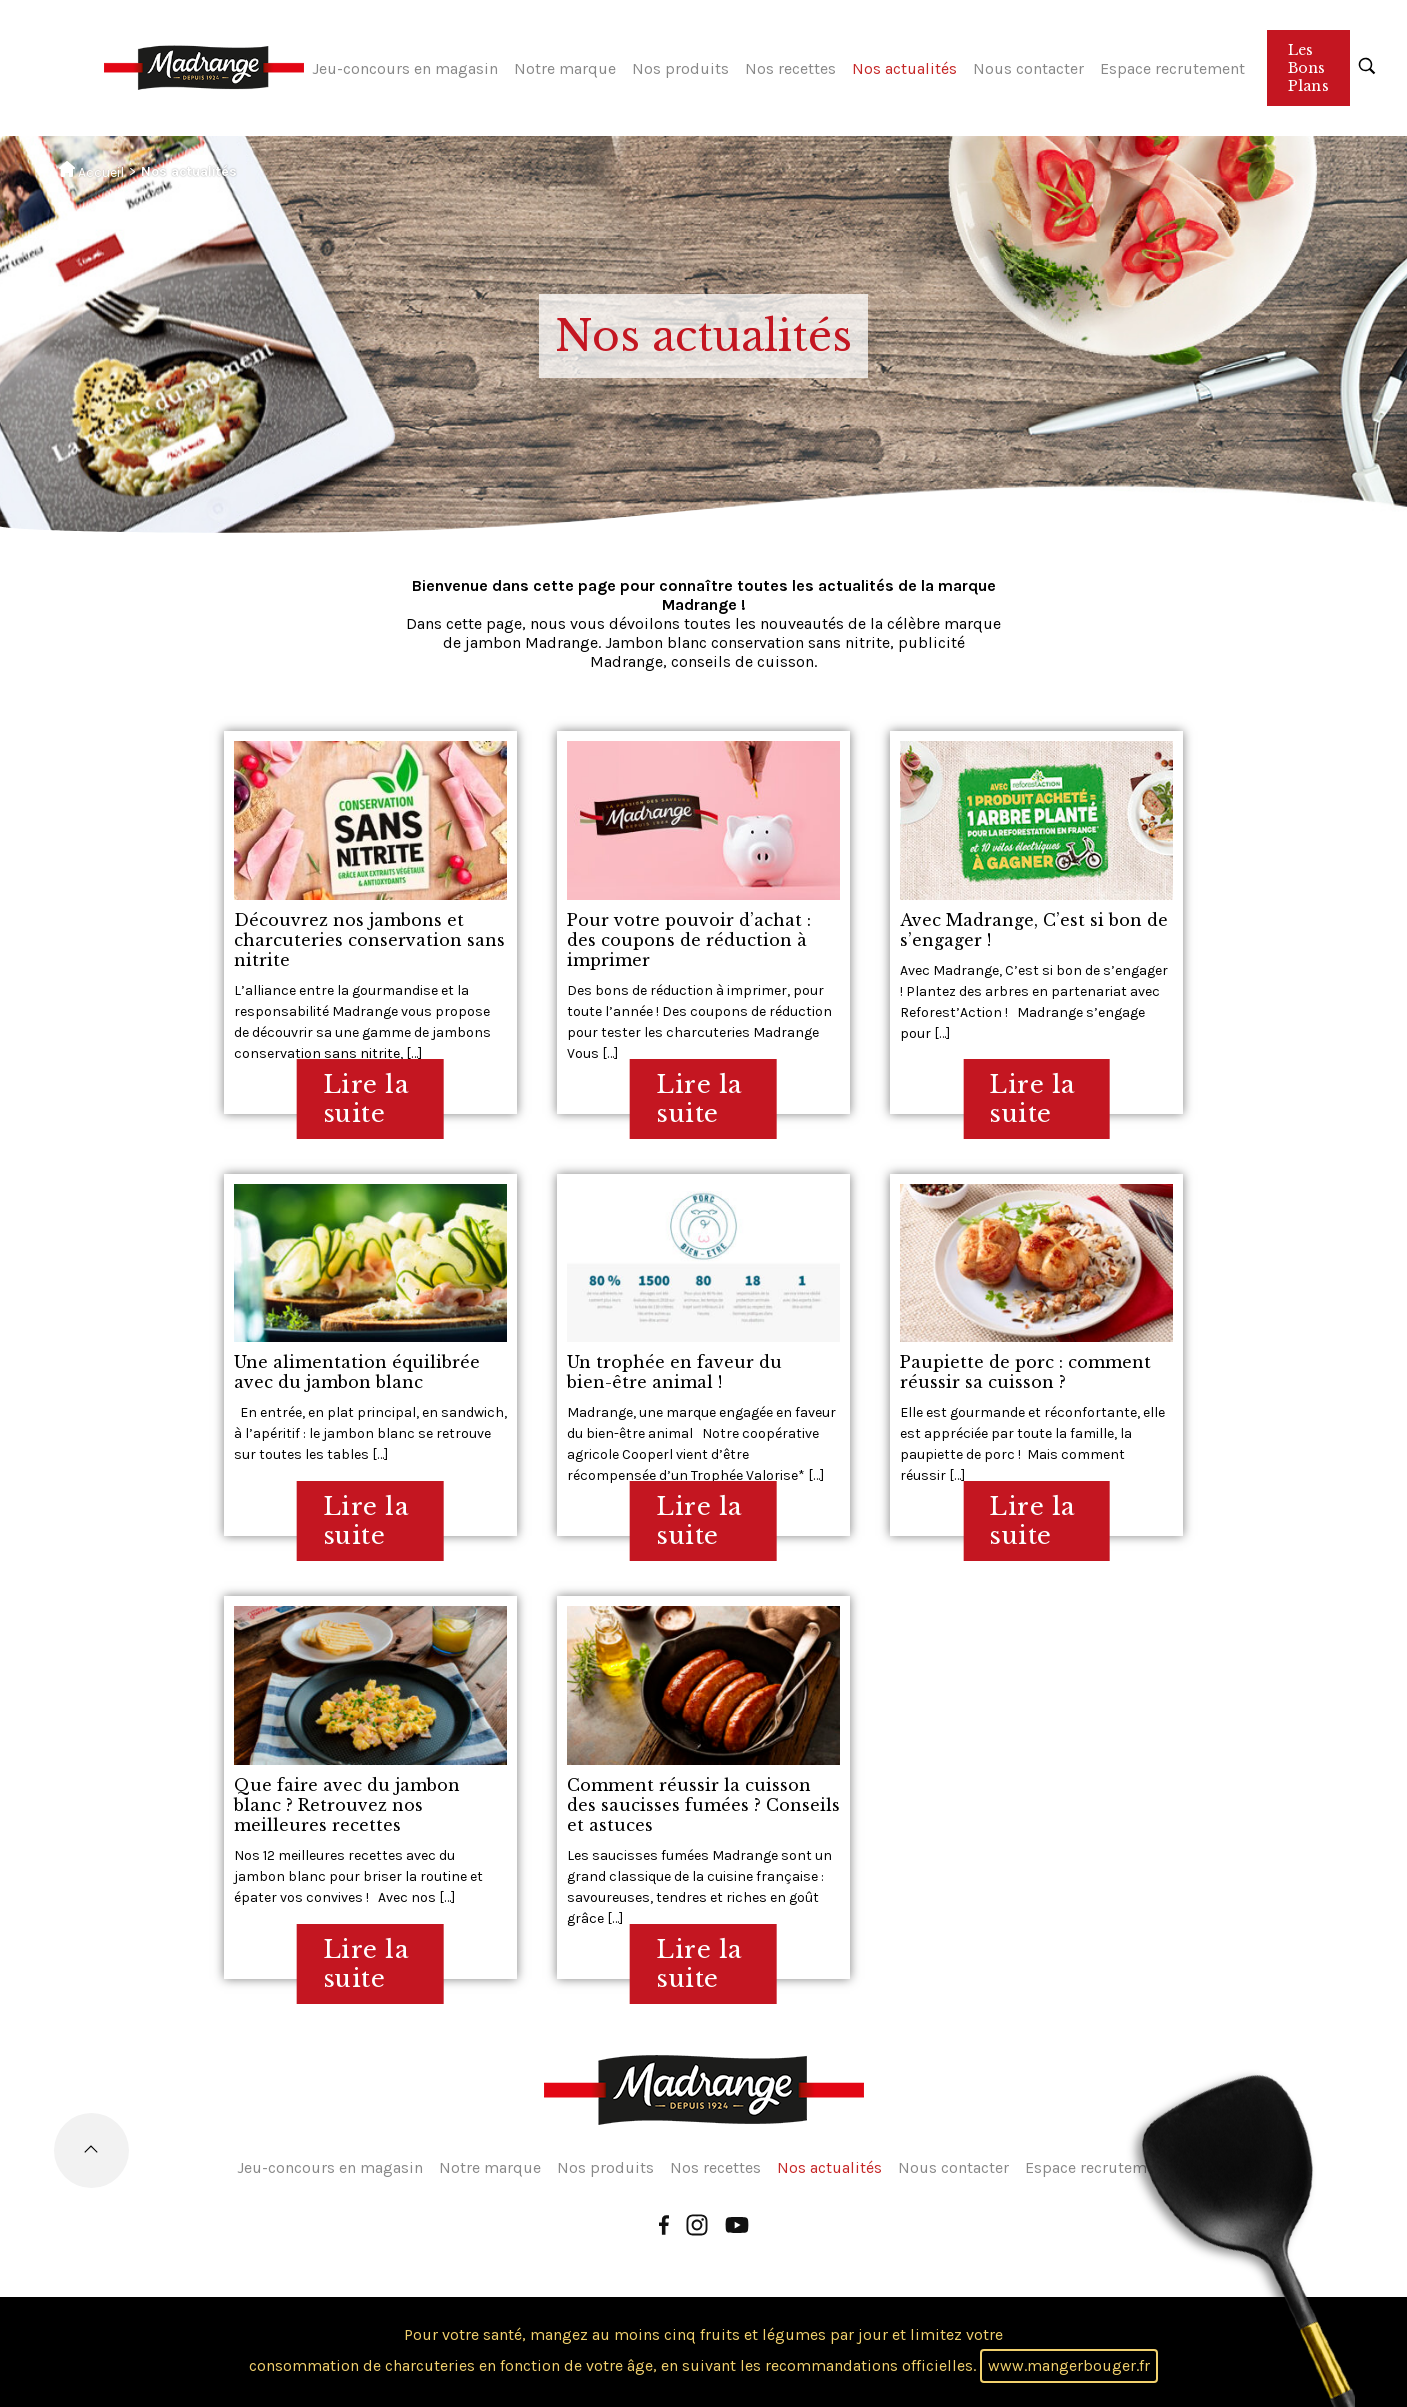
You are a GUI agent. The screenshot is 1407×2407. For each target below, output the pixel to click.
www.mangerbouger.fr (1069, 2365)
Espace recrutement (1172, 68)
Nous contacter (1028, 68)
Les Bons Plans (1308, 68)
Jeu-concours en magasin (405, 68)
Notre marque (565, 68)
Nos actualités (904, 68)
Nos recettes (790, 68)
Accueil (91, 171)
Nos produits (680, 68)
